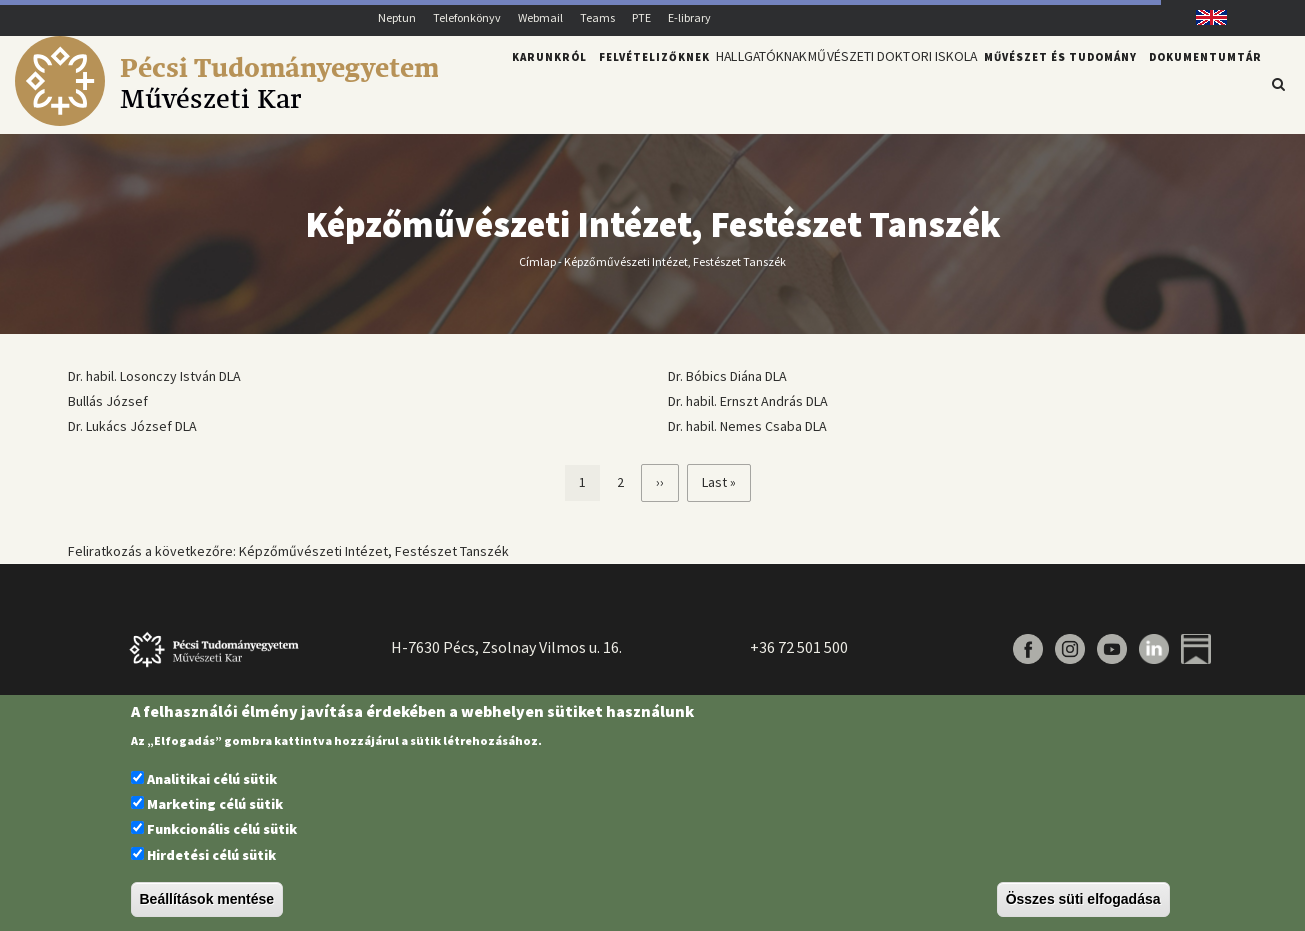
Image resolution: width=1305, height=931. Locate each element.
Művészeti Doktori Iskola (884, 83)
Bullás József (108, 401)
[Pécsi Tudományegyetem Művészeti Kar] (226, 121)
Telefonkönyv (467, 17)
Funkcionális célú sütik (222, 829)
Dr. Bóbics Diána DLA (727, 376)
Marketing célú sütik (215, 804)
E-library (689, 17)
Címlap (537, 260)
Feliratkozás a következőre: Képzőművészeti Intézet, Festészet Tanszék (288, 551)
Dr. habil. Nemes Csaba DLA (747, 426)
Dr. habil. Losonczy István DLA (154, 376)
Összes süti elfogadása (1083, 899)
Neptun (397, 17)
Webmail (540, 17)
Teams (597, 17)
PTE (641, 17)
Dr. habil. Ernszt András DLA (748, 401)
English (1203, 17)
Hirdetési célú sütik (211, 855)
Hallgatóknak (736, 83)
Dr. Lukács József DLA (132, 426)
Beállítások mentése (207, 899)
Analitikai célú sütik (212, 779)
